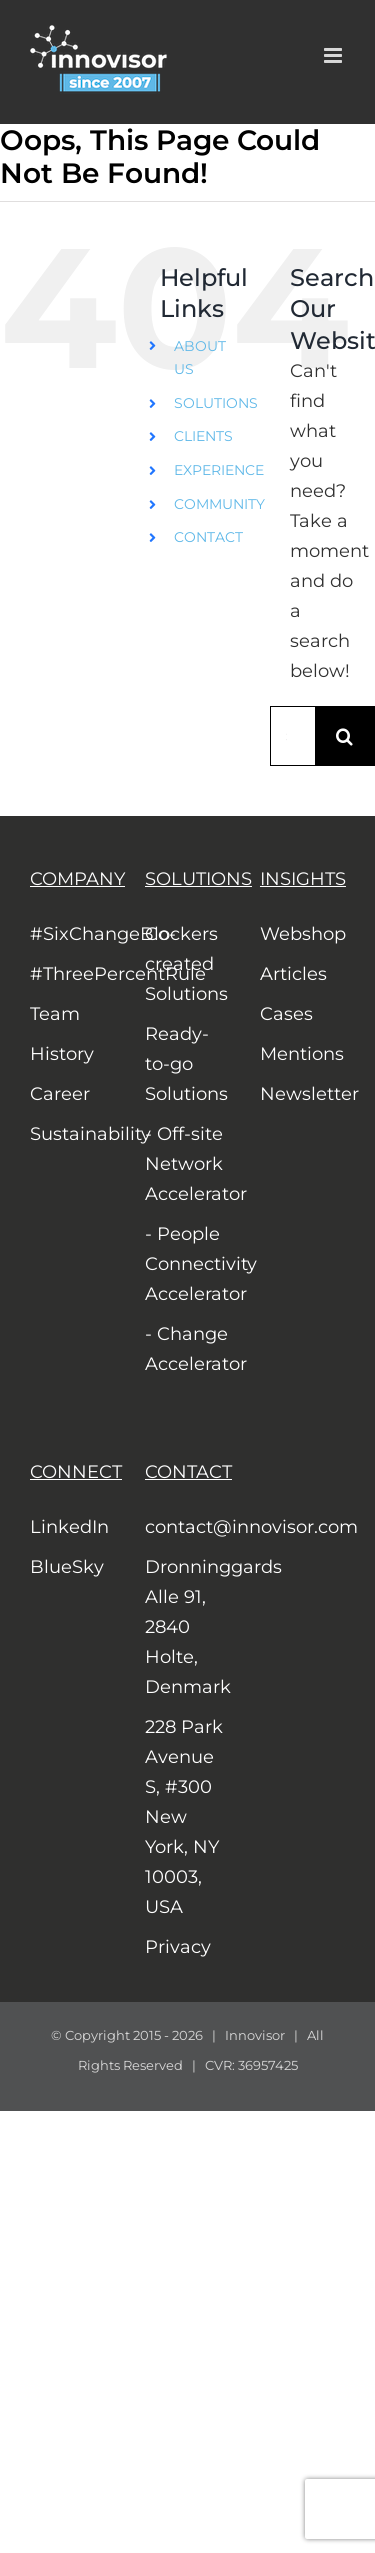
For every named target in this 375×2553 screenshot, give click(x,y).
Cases (286, 1014)
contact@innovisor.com (187, 1527)
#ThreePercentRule (72, 974)
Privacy (178, 1947)
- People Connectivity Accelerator (187, 1264)
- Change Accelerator (187, 1349)
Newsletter (302, 1094)
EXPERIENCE (219, 470)
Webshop (302, 934)
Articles (293, 974)
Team (55, 1014)
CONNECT (76, 1472)
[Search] (345, 736)
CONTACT (208, 537)
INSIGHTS (303, 879)
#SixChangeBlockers (72, 934)
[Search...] (292, 736)
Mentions (302, 1054)
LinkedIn (69, 1527)
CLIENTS (203, 436)
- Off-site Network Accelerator (187, 1164)
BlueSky (67, 1567)
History (62, 1054)
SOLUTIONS (216, 403)
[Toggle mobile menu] (334, 55)
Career (60, 1094)
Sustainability (72, 1134)
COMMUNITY (219, 504)
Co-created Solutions (186, 964)
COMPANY (77, 879)
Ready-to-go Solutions (186, 1064)
